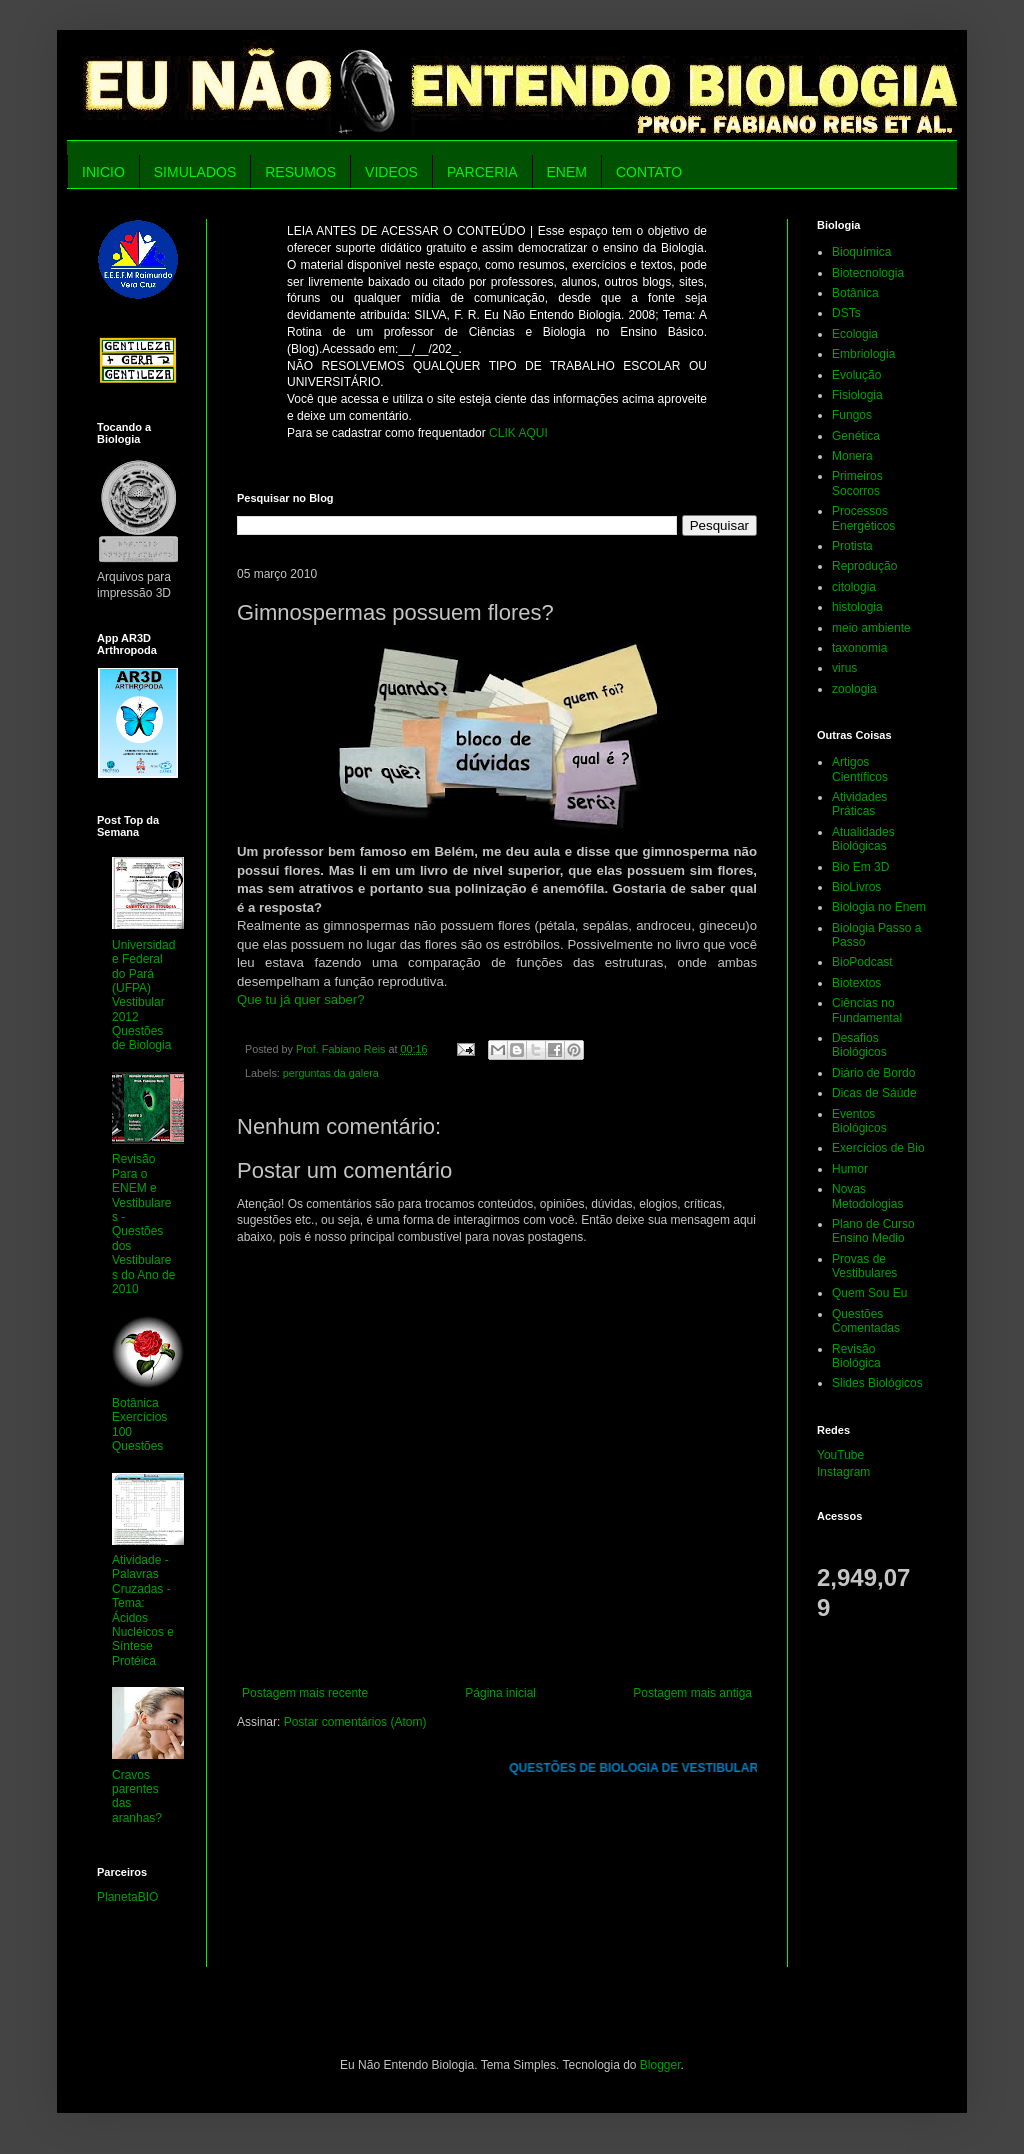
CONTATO (649, 172)
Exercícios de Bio (878, 1148)
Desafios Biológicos (859, 1045)
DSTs (846, 313)
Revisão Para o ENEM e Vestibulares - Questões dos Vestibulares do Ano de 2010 (143, 1224)
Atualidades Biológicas (863, 839)
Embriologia (863, 354)
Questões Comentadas (866, 1321)
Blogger (660, 2065)
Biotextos (856, 983)
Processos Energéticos (863, 518)
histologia (857, 607)
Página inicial (500, 1693)
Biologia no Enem (879, 907)
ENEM (567, 172)
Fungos (852, 415)
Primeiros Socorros (857, 483)
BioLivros (856, 887)
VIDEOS (391, 172)
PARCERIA (482, 172)
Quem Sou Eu (869, 1293)
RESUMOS (300, 172)
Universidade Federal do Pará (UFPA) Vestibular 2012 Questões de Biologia (143, 995)
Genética (856, 436)
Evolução (856, 375)
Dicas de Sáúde (874, 1093)
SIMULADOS (195, 172)
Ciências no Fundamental (867, 1010)
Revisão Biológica (856, 1356)
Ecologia (855, 334)
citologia (854, 587)
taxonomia (859, 648)
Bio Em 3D (860, 867)
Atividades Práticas (859, 804)
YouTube (840, 1455)
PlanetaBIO (127, 1897)
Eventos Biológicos (859, 1121)
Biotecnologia (868, 273)
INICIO (103, 172)
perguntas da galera (331, 1073)
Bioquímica (861, 252)
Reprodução (864, 566)
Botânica (855, 293)
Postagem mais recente (305, 1693)
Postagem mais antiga (692, 1693)
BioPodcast (862, 962)
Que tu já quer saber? (301, 999)
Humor (850, 1169)
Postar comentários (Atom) (355, 1722)
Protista (852, 546)
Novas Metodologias (867, 1196)
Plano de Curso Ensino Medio (873, 1231)
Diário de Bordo (873, 1073)
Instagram (843, 1472)
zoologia (854, 689)
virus (844, 668)
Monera (852, 456)
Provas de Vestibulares (864, 1266)
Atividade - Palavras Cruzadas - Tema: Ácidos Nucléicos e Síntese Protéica (143, 1610)
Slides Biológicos (877, 1383)
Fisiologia (857, 395)
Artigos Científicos (860, 769)
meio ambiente (871, 628)
